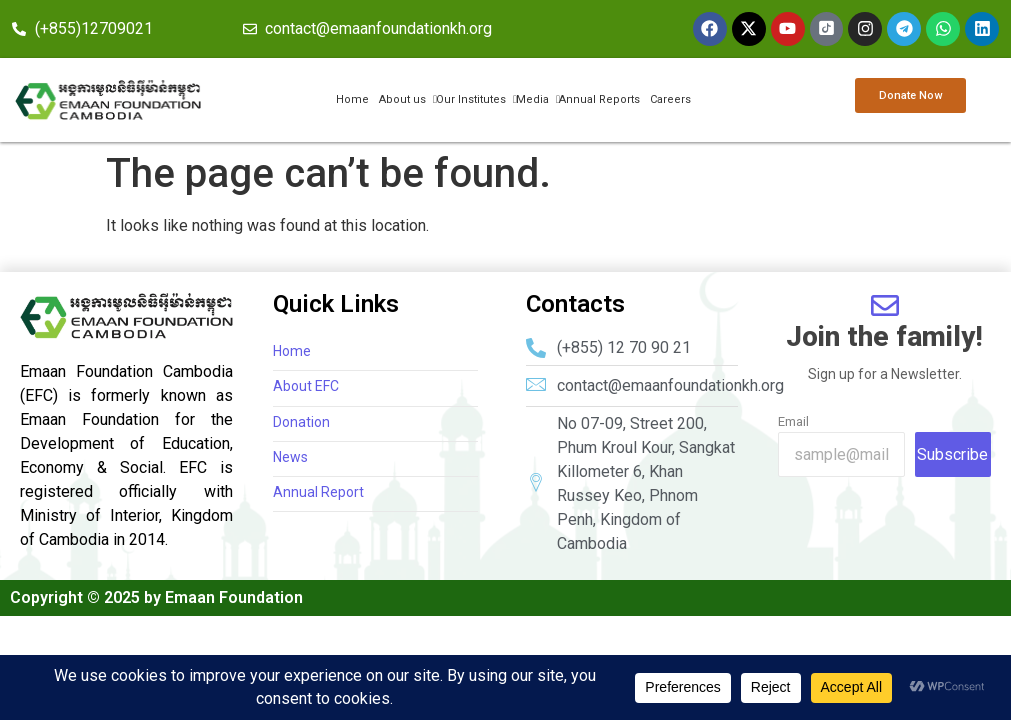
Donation (301, 422)
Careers (670, 99)
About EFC (306, 387)
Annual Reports (599, 99)
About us (403, 99)
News (290, 457)
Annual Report (318, 492)
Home (352, 99)
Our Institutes (472, 99)
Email (793, 421)
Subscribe (952, 454)
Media (533, 99)
